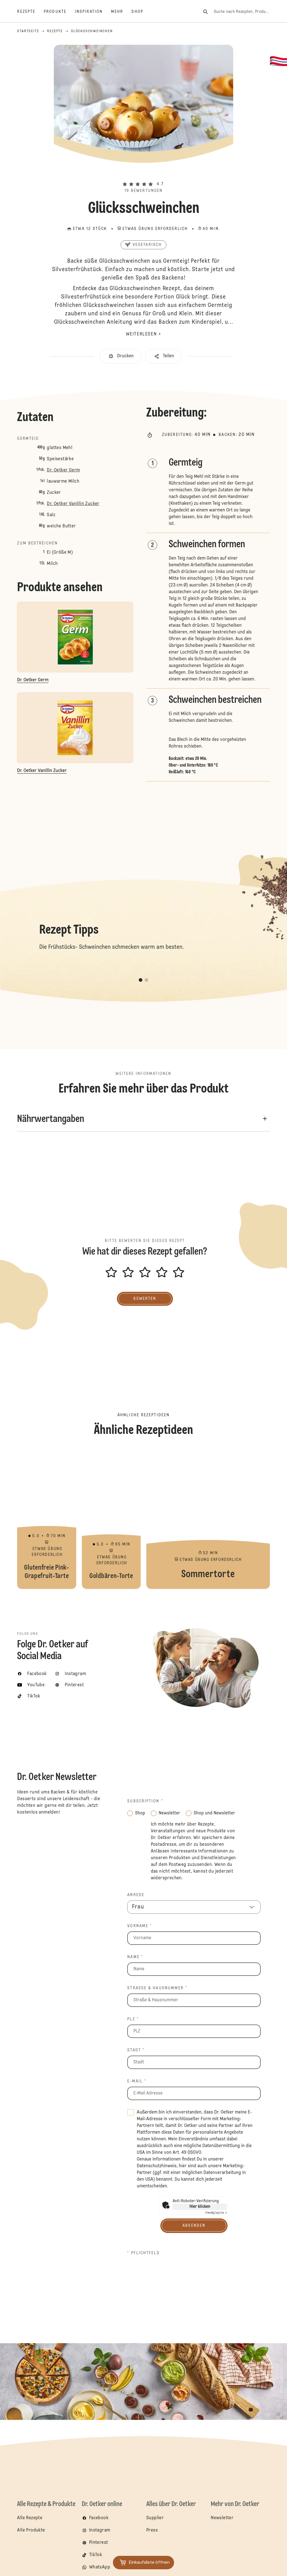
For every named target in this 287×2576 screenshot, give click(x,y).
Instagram (99, 2530)
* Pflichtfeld (143, 2253)
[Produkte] (59, 11)
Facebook (98, 2518)
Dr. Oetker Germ (63, 470)
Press (152, 2530)
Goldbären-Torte (111, 1519)
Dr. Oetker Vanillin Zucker (73, 504)
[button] (143, 174)
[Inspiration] (93, 11)
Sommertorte (208, 1519)
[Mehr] (121, 11)
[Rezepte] (30, 11)
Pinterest (98, 2542)
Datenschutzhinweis (157, 2166)
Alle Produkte (31, 2530)
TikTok (95, 2555)
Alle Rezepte (29, 2518)
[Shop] (141, 11)
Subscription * (145, 1801)
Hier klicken (199, 2207)
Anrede (135, 1895)
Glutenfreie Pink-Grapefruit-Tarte (46, 1519)
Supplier (155, 2518)
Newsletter (222, 2518)
